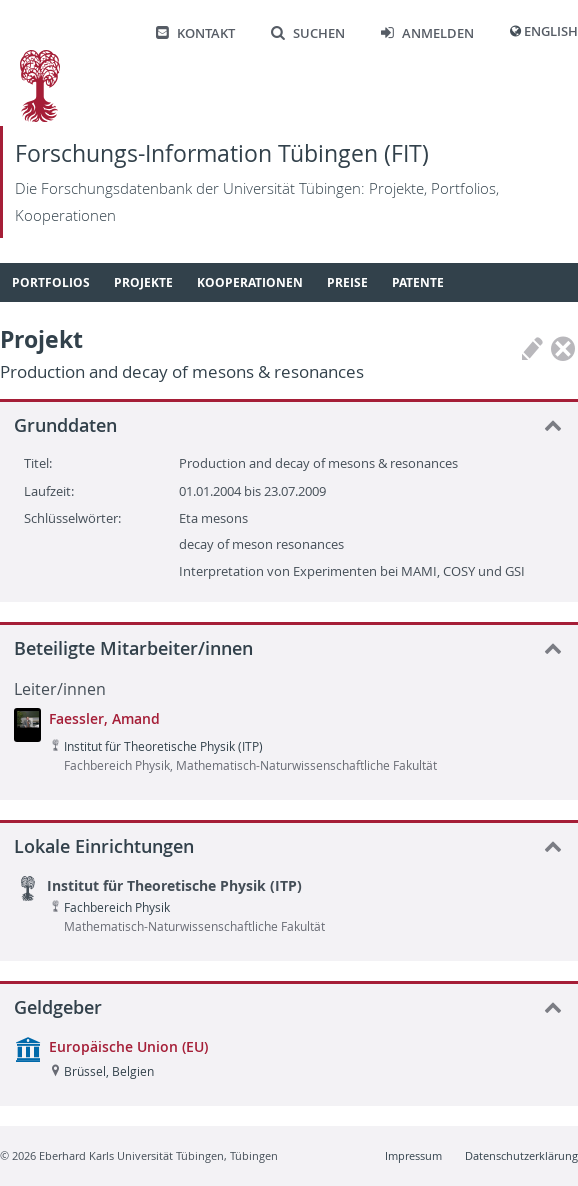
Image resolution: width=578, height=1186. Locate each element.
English (551, 31)
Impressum (413, 1155)
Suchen (308, 33)
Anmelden (427, 33)
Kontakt (195, 33)
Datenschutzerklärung (521, 1155)
